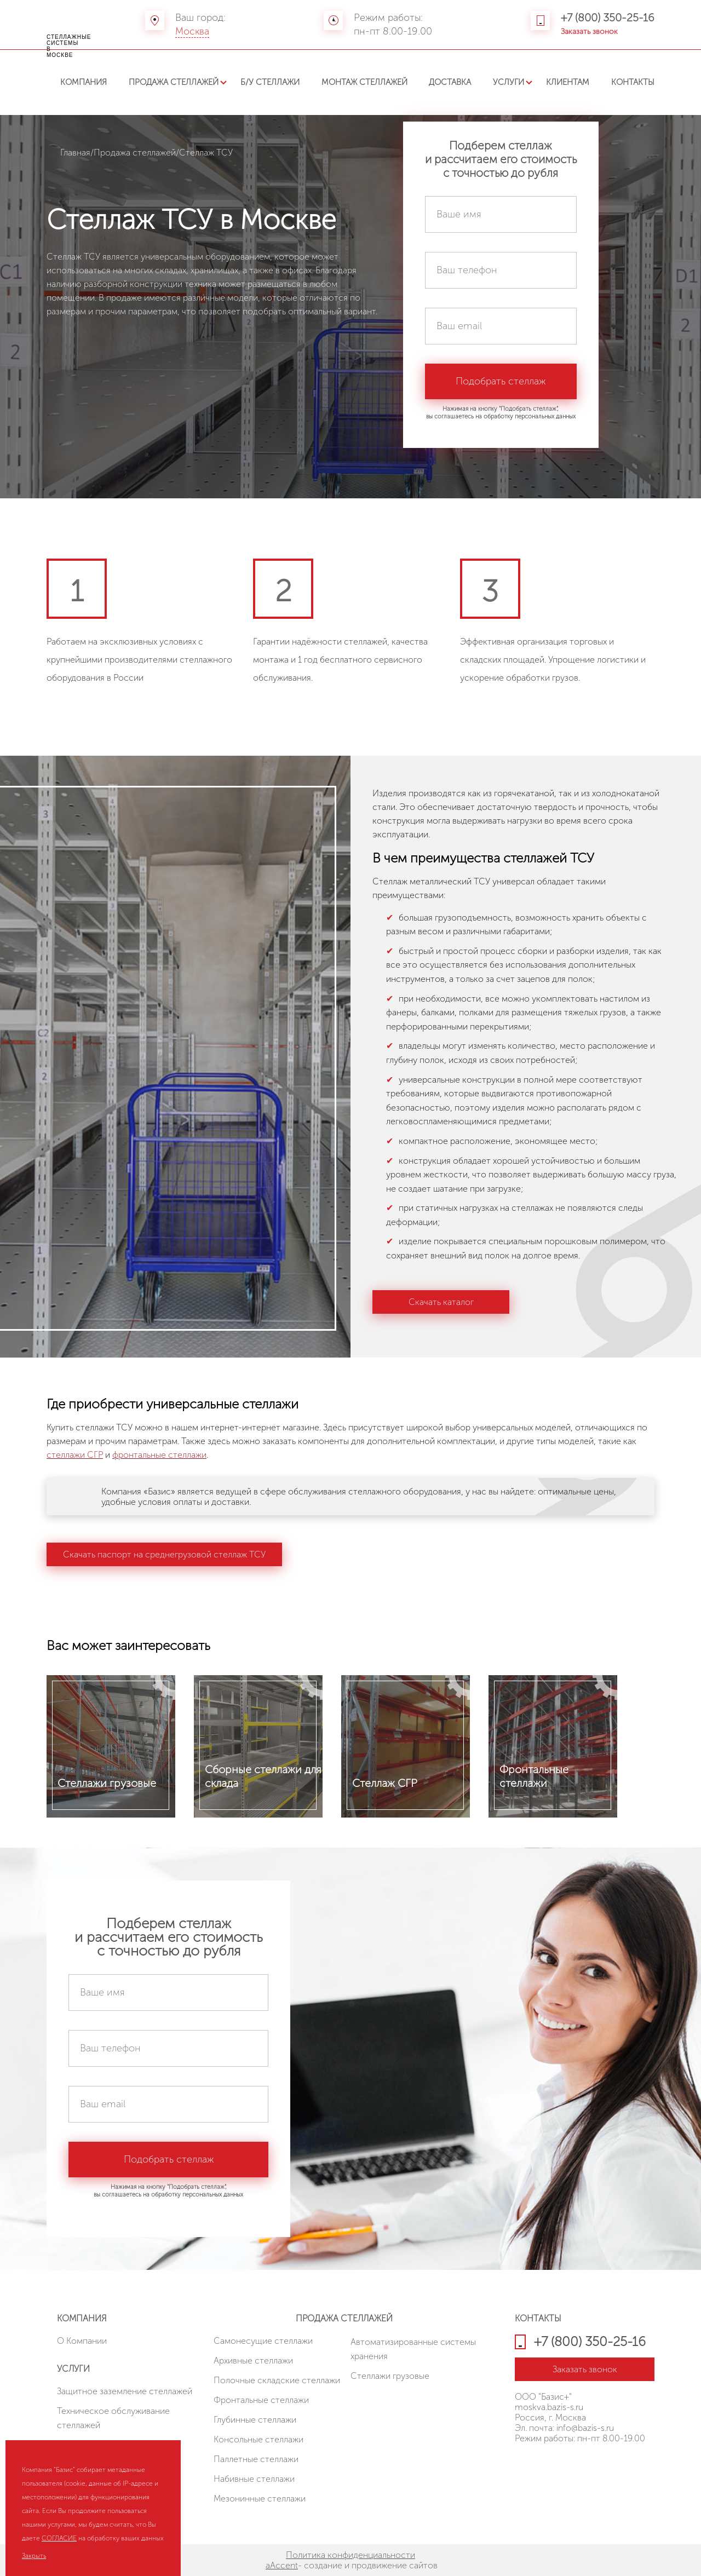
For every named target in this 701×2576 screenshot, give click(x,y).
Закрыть (34, 2556)
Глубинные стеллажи (255, 2419)
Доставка (450, 82)
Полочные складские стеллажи (277, 2380)
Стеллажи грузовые (389, 2376)
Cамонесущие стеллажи (263, 2341)
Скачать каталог (441, 1302)
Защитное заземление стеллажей (124, 2391)
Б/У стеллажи (270, 82)
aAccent (282, 2565)
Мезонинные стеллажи (260, 2498)
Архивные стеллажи (253, 2360)
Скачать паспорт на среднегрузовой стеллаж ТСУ (164, 1554)
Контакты (632, 82)
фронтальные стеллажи (159, 1455)
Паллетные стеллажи (256, 2459)
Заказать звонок (589, 31)
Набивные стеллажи (254, 2479)
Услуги (508, 82)
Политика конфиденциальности (350, 2555)
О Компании (82, 2341)
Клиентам (567, 82)
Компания (83, 82)
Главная (75, 152)
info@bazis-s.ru (585, 2428)
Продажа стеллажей (174, 82)
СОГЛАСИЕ (59, 2538)
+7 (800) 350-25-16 (607, 17)
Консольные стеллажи (258, 2439)
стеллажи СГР (75, 1455)
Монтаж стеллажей (364, 82)
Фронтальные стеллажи (261, 2400)
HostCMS (532, 2464)
